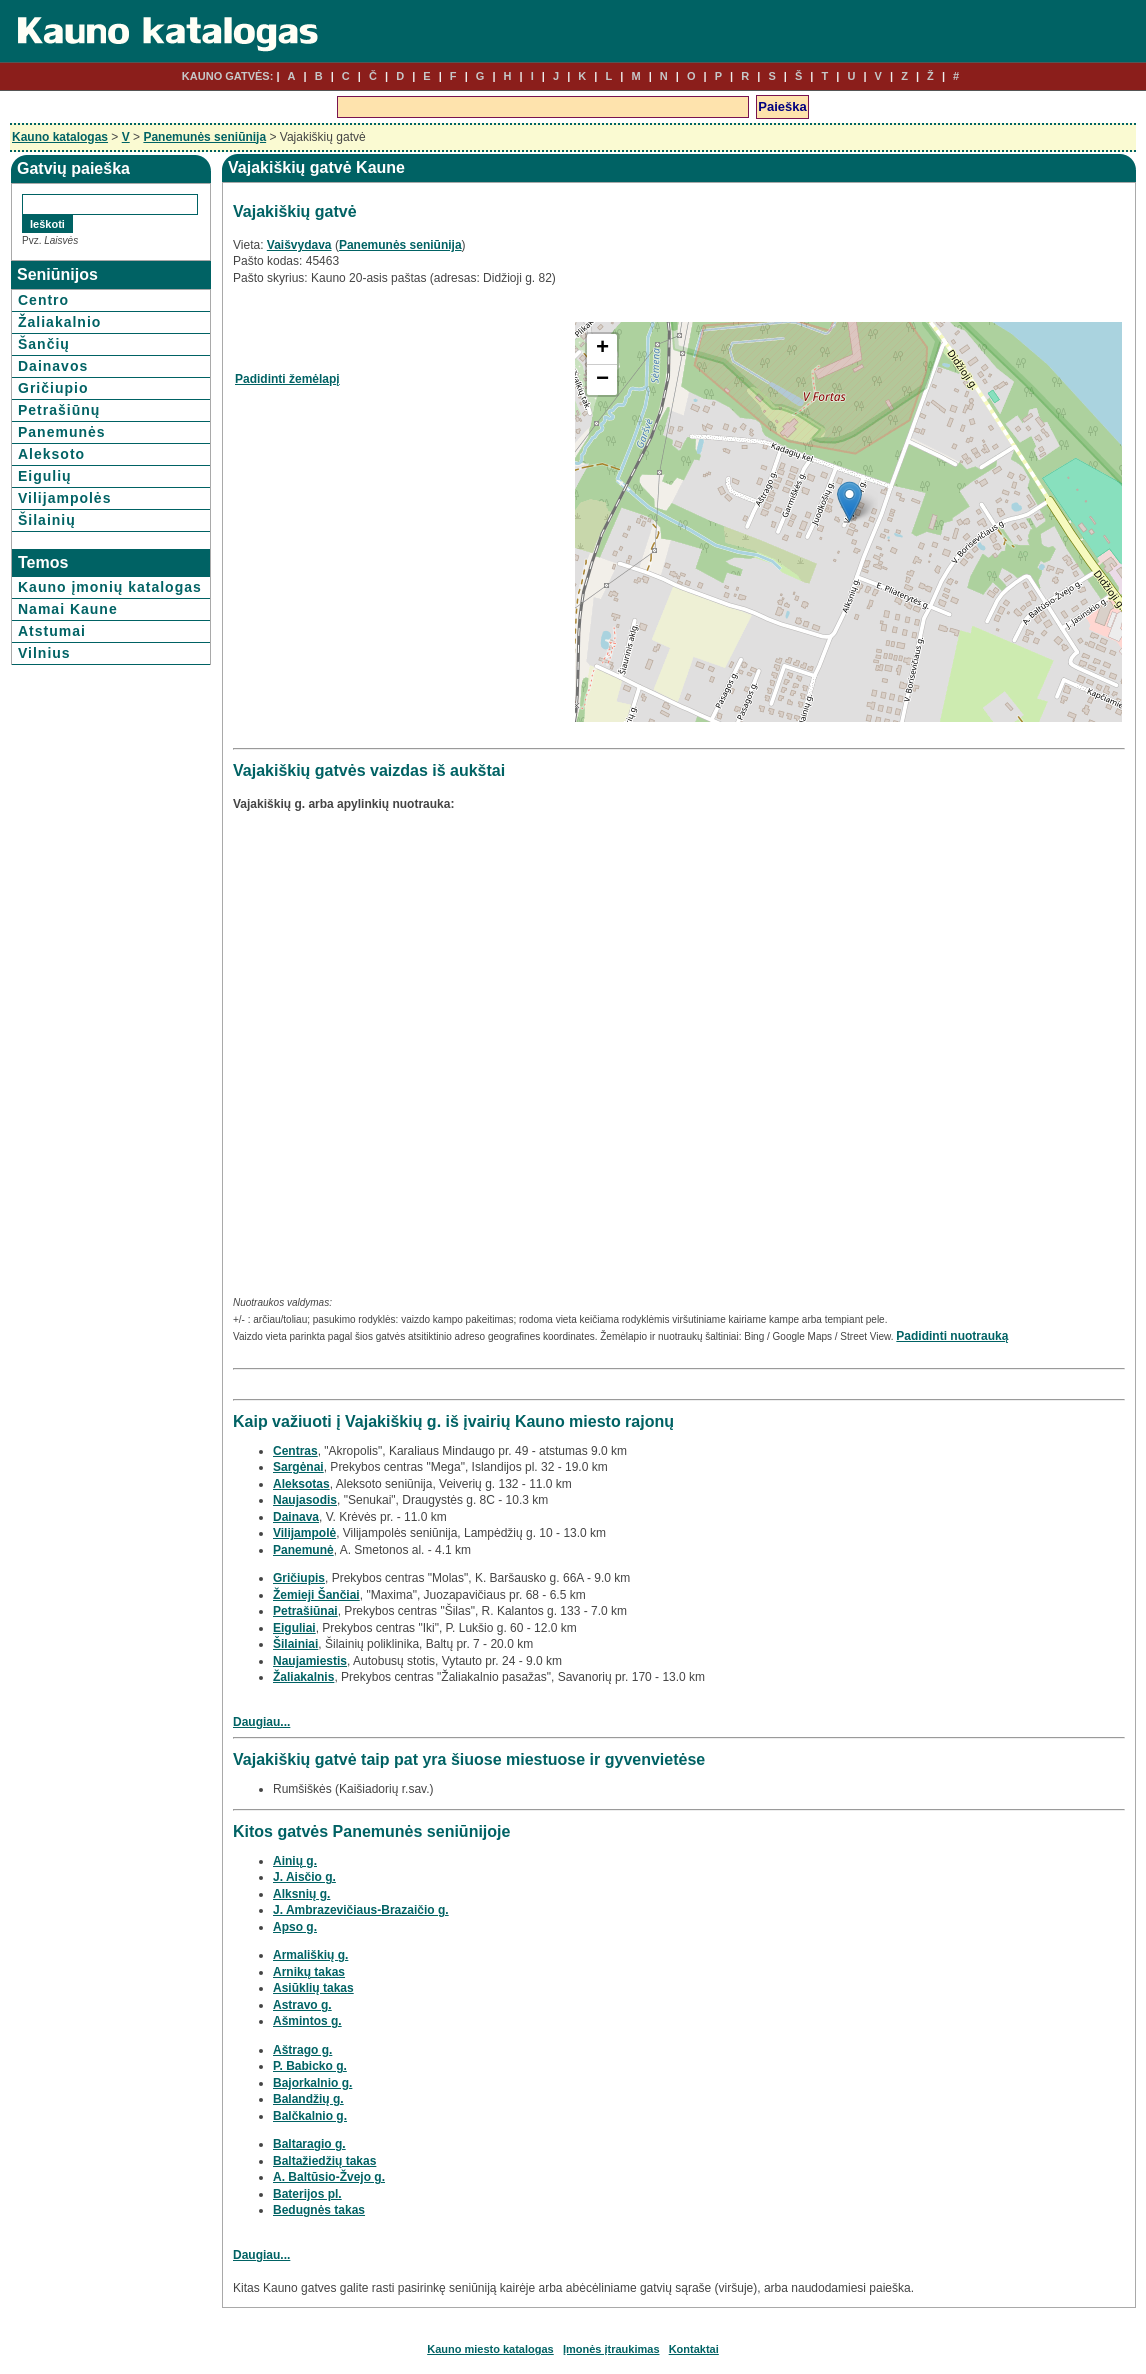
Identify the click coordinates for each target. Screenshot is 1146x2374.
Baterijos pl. (307, 2194)
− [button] (602, 380)
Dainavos (53, 366)
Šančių (44, 344)
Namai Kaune (68, 609)
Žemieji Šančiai (316, 1595)
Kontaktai (694, 2349)
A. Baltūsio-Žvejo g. (329, 2177)
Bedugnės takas (319, 2210)
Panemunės (62, 432)
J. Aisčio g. (304, 1877)
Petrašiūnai (305, 1611)
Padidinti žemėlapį (287, 379)
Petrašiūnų (59, 410)
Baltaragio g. (309, 2144)
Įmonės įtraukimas (611, 2349)
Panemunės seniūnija (204, 137)
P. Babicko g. (310, 2066)
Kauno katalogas (60, 137)
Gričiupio (53, 388)
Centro (43, 300)
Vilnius (44, 653)
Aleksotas (301, 1484)
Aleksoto (51, 454)
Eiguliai (294, 1628)
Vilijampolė (304, 1533)
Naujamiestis (310, 1661)
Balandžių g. (308, 2099)
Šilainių (47, 520)
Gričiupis (299, 1578)
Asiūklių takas (313, 1988)
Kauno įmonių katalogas (110, 587)
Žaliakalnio (59, 322)
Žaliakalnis (303, 1677)
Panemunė (303, 1550)
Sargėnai (298, 1467)
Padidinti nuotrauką (952, 1336)
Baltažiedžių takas (324, 2161)
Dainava (296, 1517)
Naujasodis (305, 1500)
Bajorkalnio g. (312, 2083)
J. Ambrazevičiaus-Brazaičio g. (361, 1910)
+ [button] (602, 349)
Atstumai (52, 631)
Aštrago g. (302, 2050)
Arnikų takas (309, 1972)
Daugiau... (261, 1722)
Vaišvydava (299, 245)
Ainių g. (295, 1861)
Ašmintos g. (307, 2021)
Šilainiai (295, 1644)
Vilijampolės (64, 498)
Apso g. (295, 1927)
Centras (295, 1451)
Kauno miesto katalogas (490, 2349)
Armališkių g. (310, 1955)
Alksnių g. (301, 1894)
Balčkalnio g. (310, 2116)
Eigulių (45, 476)
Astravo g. (302, 2005)
